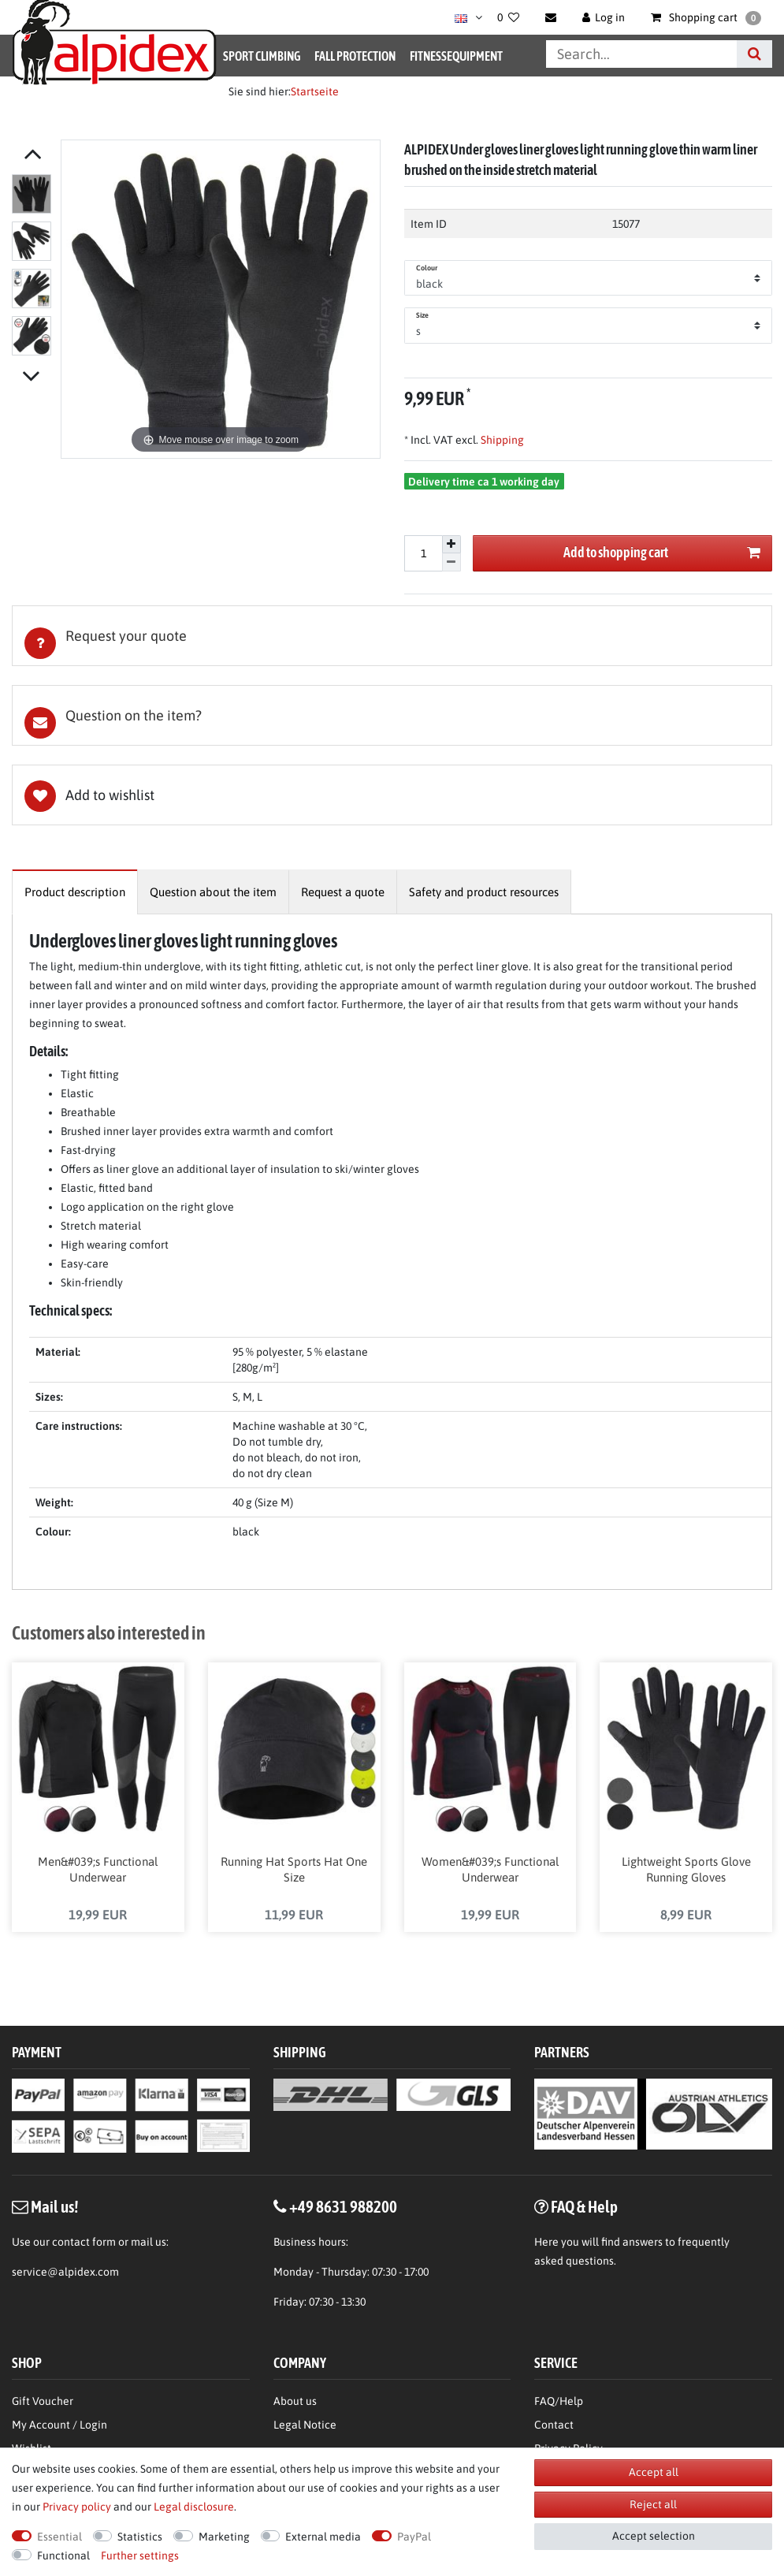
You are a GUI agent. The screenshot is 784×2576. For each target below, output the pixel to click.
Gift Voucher (42, 2402)
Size (422, 315)
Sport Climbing (261, 56)
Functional (63, 2555)
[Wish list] (508, 17)
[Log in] (604, 17)
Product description (74, 892)
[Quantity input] (423, 553)
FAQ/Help (558, 2402)
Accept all (653, 2472)
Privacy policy (77, 2506)
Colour (427, 268)
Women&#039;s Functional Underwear (490, 1870)
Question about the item (213, 892)
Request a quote (343, 892)
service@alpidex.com (65, 2273)
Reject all (653, 2504)
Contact (554, 2426)
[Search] (754, 54)
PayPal (414, 2536)
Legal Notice (304, 2426)
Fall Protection (355, 56)
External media (323, 2536)
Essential (59, 2536)
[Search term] (641, 54)
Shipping (501, 440)
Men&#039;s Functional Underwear (98, 1870)
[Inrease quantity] (451, 544)
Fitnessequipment (456, 56)
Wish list (392, 795)
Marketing (224, 2536)
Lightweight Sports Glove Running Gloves (686, 1870)
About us (295, 2402)
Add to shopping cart (661, 553)
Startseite (315, 91)
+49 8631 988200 (343, 2207)
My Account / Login (59, 2426)
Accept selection (653, 2535)
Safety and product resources (484, 892)
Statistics (139, 2536)
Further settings (140, 2555)
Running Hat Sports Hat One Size (294, 1870)
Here (546, 2243)
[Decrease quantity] (451, 562)
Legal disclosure (194, 2506)
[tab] (392, 635)
